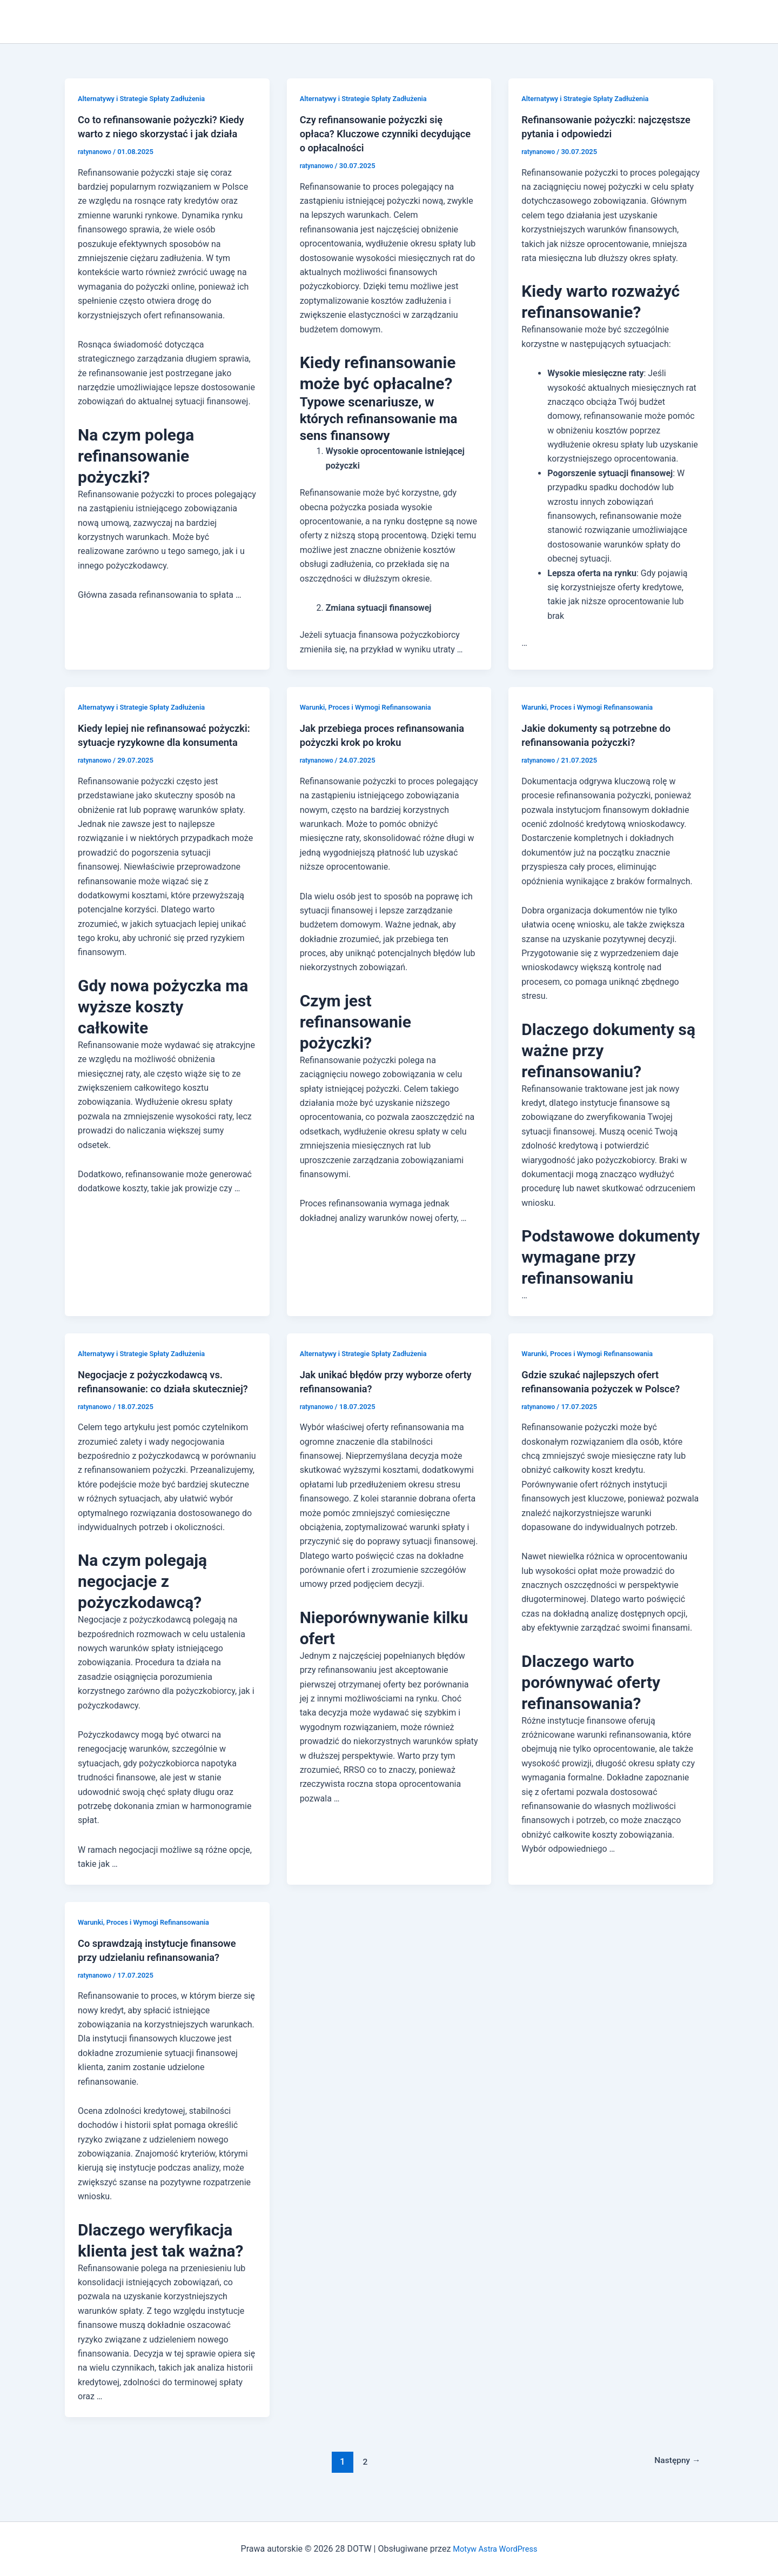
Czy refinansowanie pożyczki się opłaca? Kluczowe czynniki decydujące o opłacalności (378, 133)
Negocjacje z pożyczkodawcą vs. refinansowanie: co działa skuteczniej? (157, 1388)
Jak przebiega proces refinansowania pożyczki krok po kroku (379, 742)
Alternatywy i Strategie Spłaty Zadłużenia (147, 98)
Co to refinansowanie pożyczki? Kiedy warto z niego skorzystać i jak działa (164, 133)
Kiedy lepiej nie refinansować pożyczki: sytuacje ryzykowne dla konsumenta (158, 742)
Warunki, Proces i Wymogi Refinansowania (372, 707)
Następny (674, 2475)
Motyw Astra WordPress (495, 2549)
